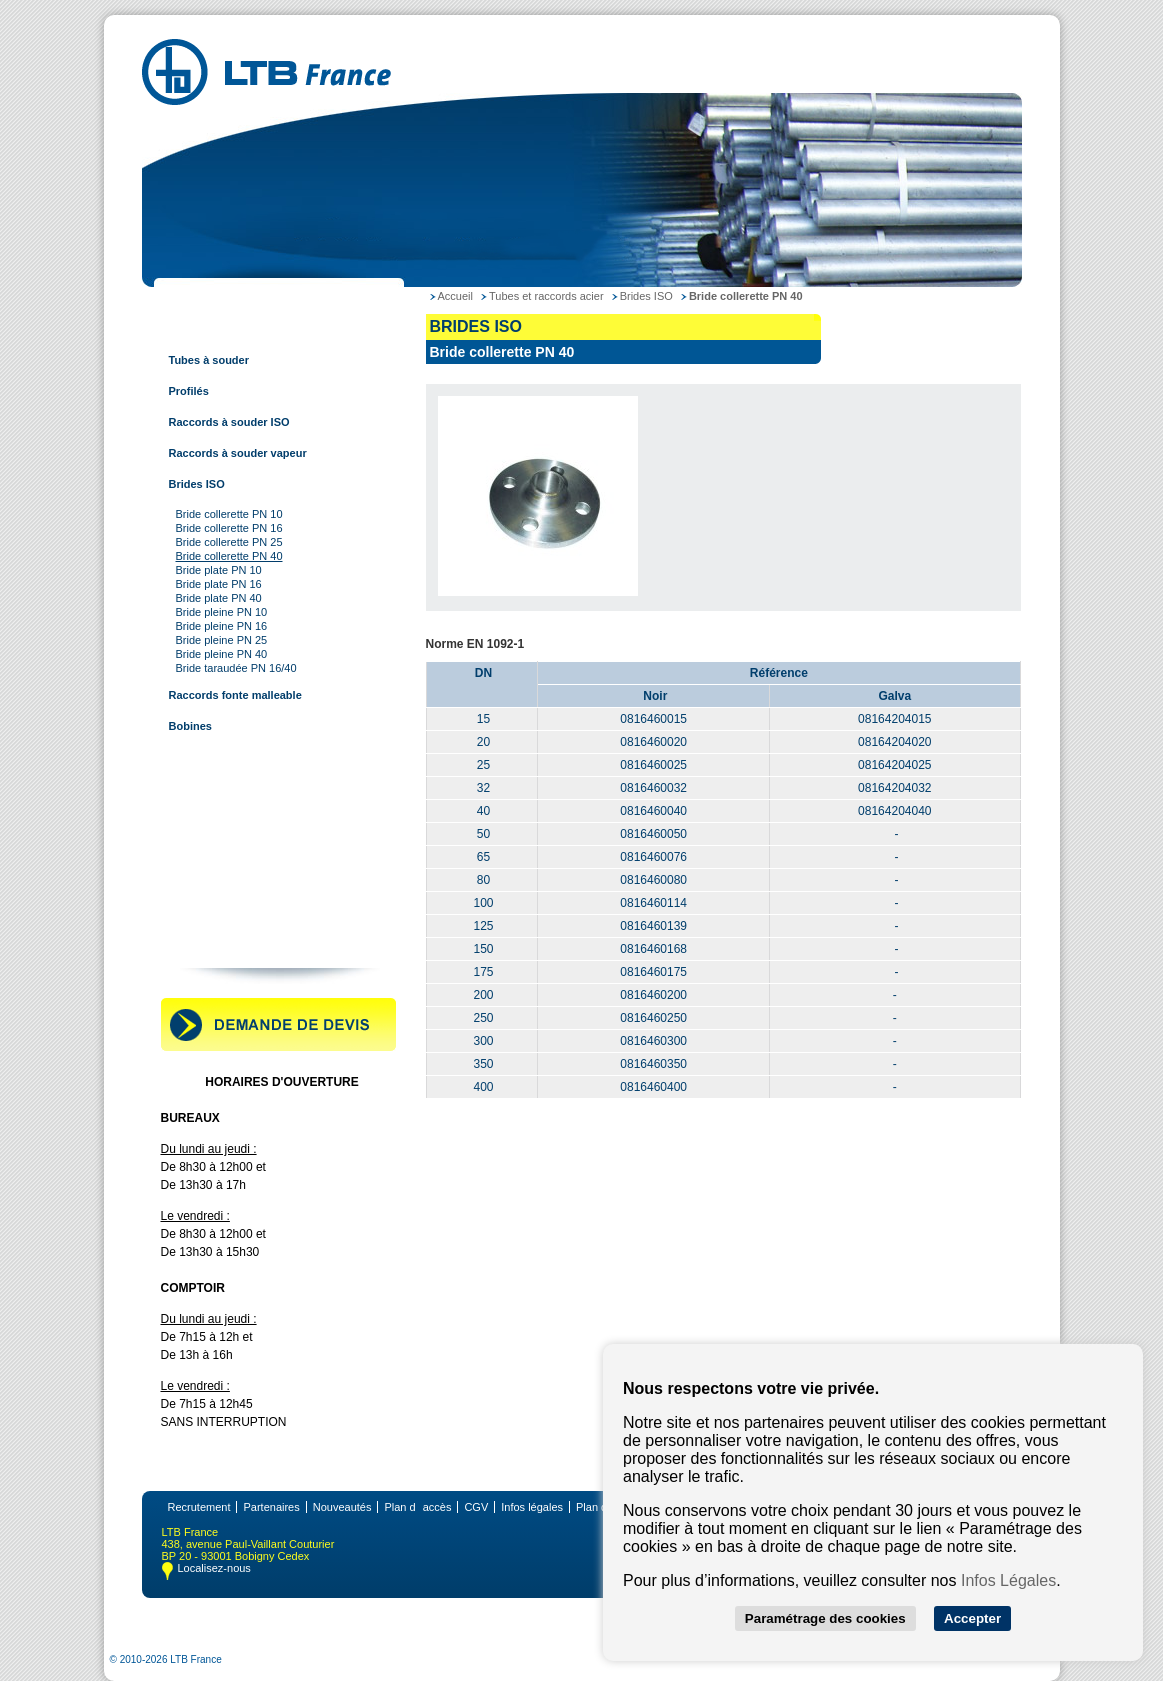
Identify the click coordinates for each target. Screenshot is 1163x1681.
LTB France (196, 298)
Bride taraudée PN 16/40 (236, 668)
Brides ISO (197, 484)
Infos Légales (1008, 1580)
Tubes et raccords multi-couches (252, 850)
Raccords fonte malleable (235, 695)
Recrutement (199, 1507)
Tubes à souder (209, 360)
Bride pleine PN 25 (222, 640)
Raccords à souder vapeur (238, 453)
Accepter (972, 1618)
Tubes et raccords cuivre (230, 757)
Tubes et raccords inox (226, 788)
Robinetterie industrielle (229, 912)
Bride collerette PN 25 (229, 542)
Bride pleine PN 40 (222, 654)
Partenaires (271, 1507)
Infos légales (532, 1507)
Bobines (190, 726)
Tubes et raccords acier (227, 329)
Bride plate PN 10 (219, 570)
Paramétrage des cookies (825, 1618)
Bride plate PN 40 (219, 598)
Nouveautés (342, 1507)
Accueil (455, 296)
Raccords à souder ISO (229, 422)
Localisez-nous (214, 1568)
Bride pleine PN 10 (222, 612)
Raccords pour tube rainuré (238, 881)
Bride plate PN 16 (219, 584)
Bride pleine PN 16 (222, 626)
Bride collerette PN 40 (229, 556)
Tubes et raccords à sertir (233, 819)
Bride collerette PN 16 (229, 528)
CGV (476, 1507)
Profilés (189, 391)
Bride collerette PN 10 (229, 514)
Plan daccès (417, 1507)
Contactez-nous (207, 943)
